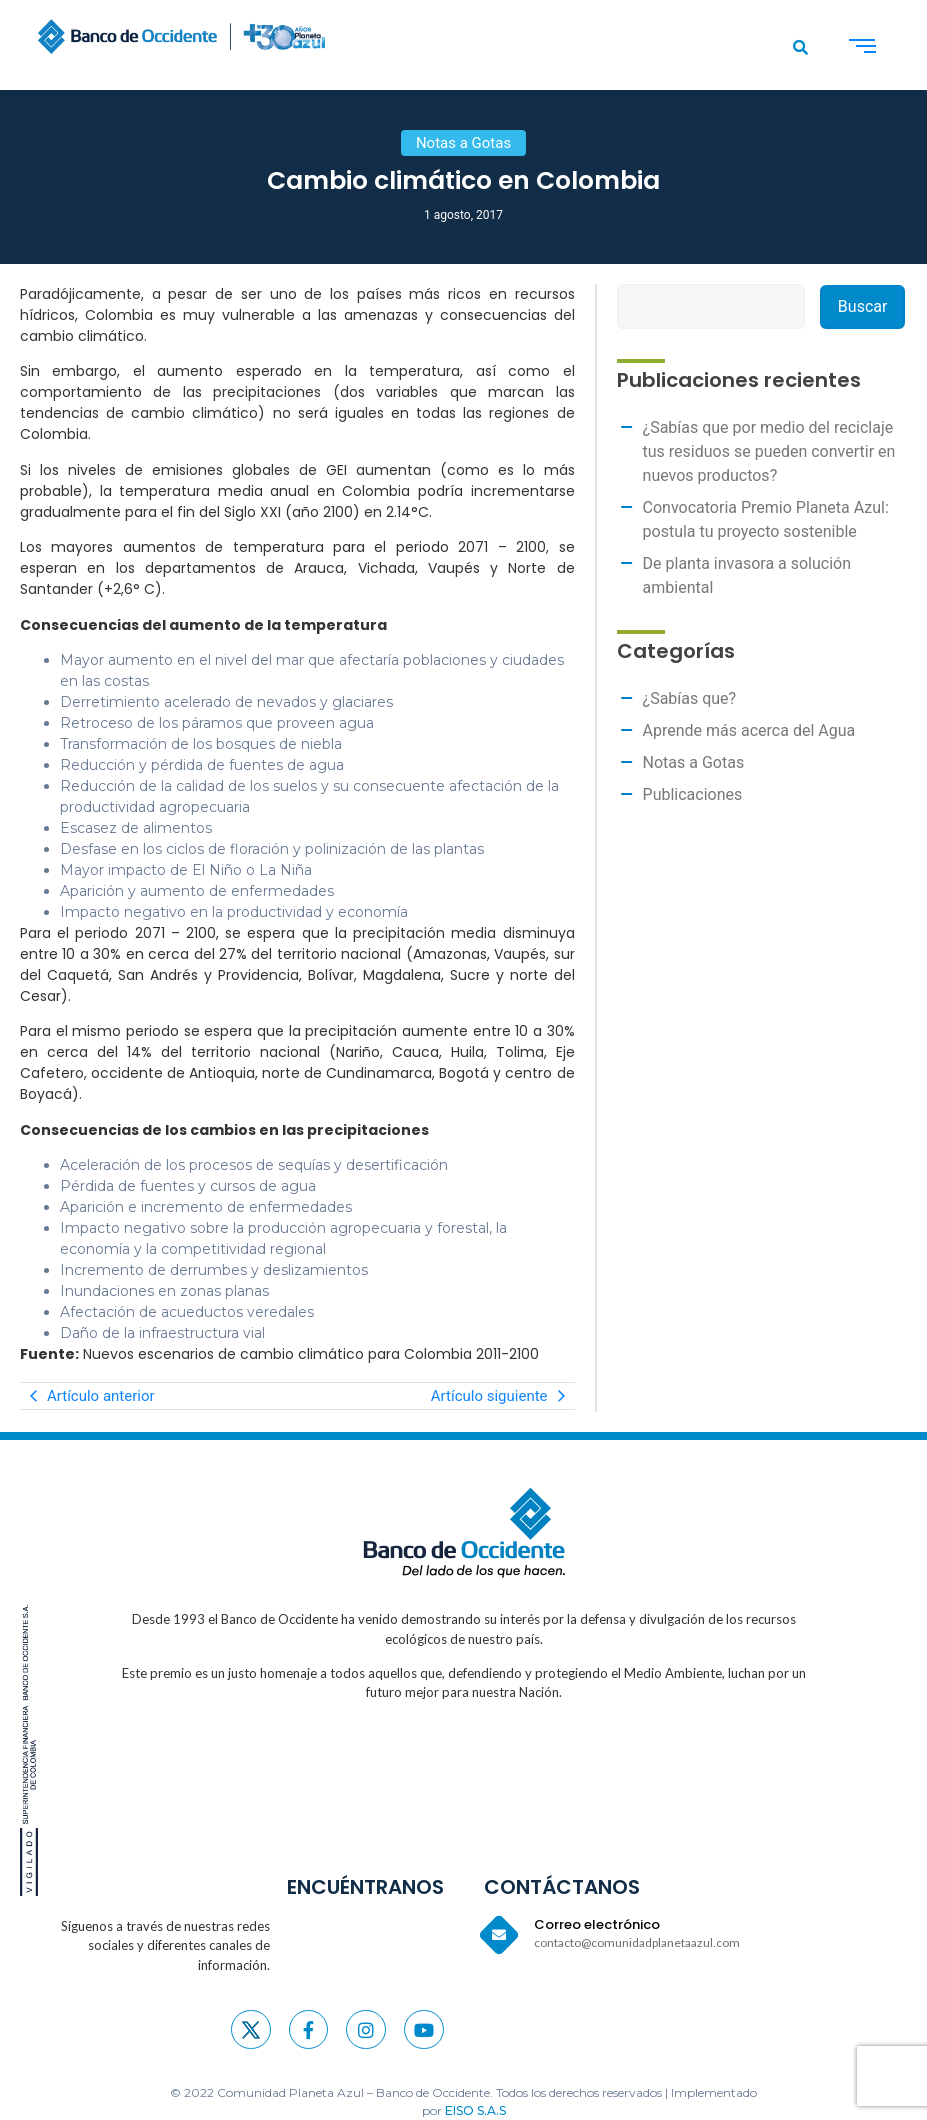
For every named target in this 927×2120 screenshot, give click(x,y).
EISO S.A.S (475, 2110)
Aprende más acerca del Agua (749, 730)
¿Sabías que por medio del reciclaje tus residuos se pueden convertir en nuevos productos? (769, 451)
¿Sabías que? (690, 698)
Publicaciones (693, 794)
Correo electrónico (597, 1924)
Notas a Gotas (694, 762)
